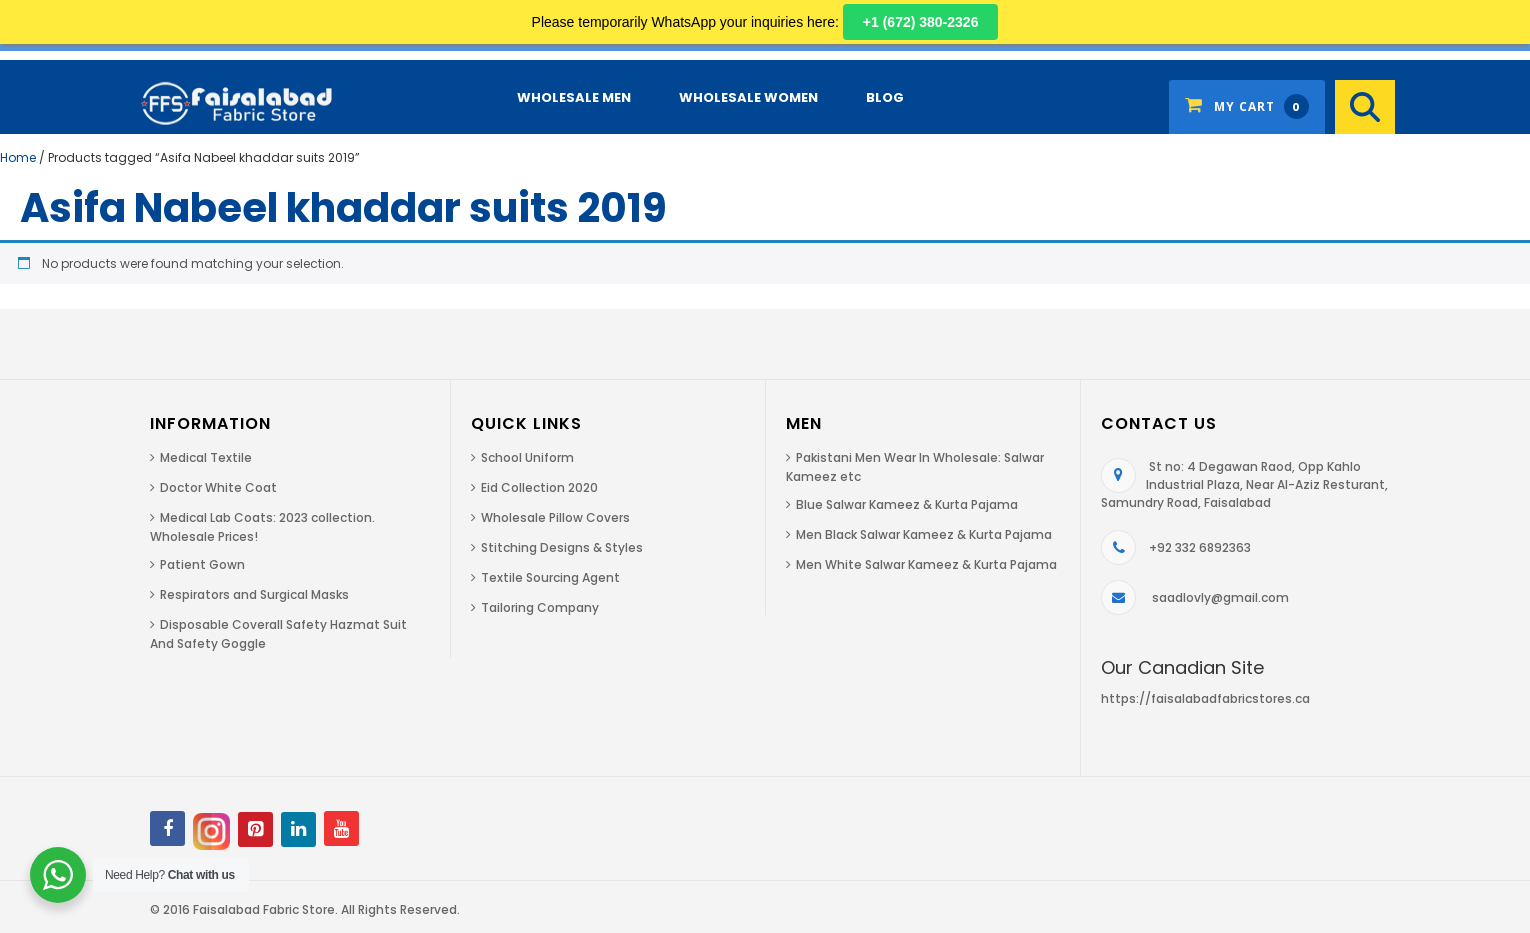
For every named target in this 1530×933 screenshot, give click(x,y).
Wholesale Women (748, 97)
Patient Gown (202, 564)
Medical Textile (206, 457)
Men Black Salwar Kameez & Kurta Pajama (924, 534)
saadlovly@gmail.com (1220, 597)
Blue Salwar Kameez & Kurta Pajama (907, 504)
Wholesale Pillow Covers (555, 517)
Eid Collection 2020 (539, 487)
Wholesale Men (574, 97)
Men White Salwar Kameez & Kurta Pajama (926, 564)
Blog (885, 97)
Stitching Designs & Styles (562, 547)
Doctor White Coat (218, 487)
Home (18, 157)
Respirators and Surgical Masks (254, 594)
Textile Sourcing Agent (550, 577)
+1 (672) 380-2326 (921, 22)
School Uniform (527, 457)
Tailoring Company (540, 607)
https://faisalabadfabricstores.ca (1205, 698)
